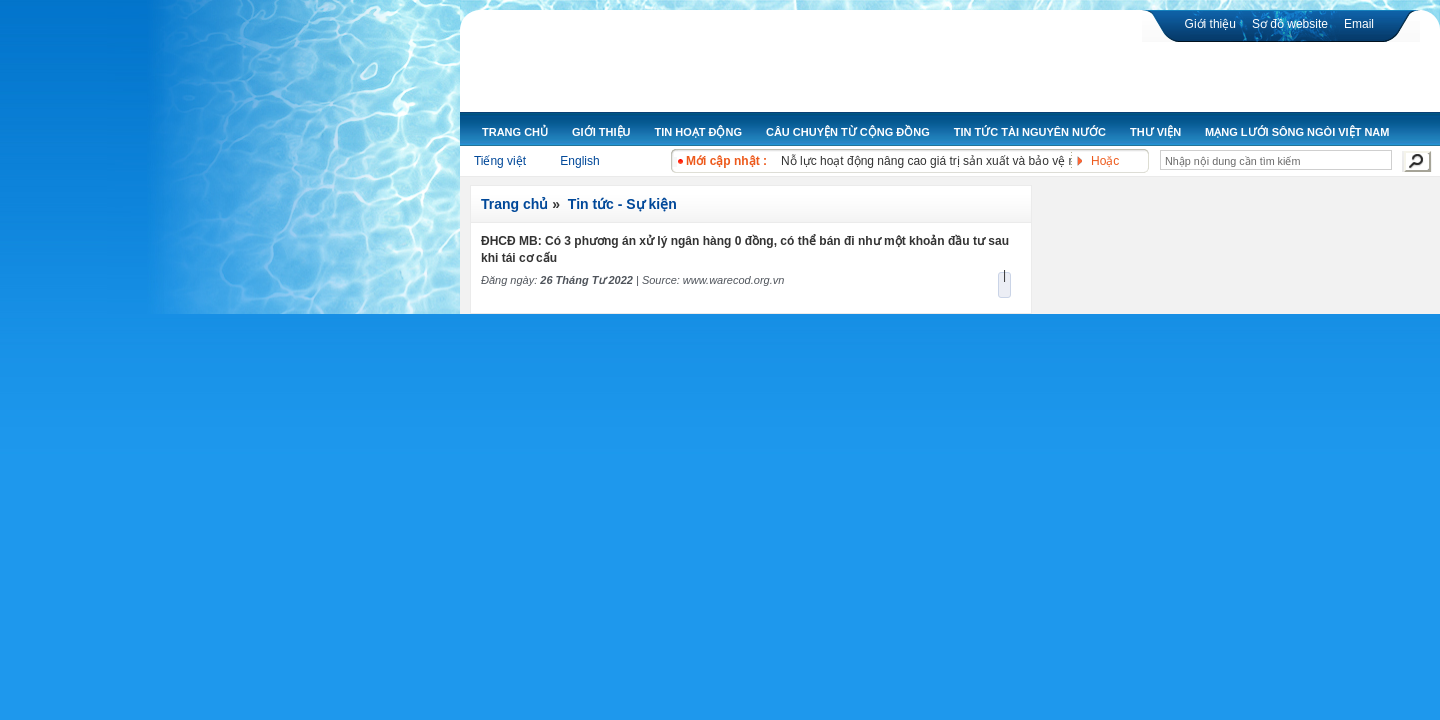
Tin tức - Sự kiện (622, 204)
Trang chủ (514, 204)
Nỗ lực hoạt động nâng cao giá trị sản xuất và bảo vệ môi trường (954, 161)
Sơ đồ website (1290, 24)
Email (1359, 24)
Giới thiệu (1210, 24)
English (579, 161)
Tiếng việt (500, 161)
